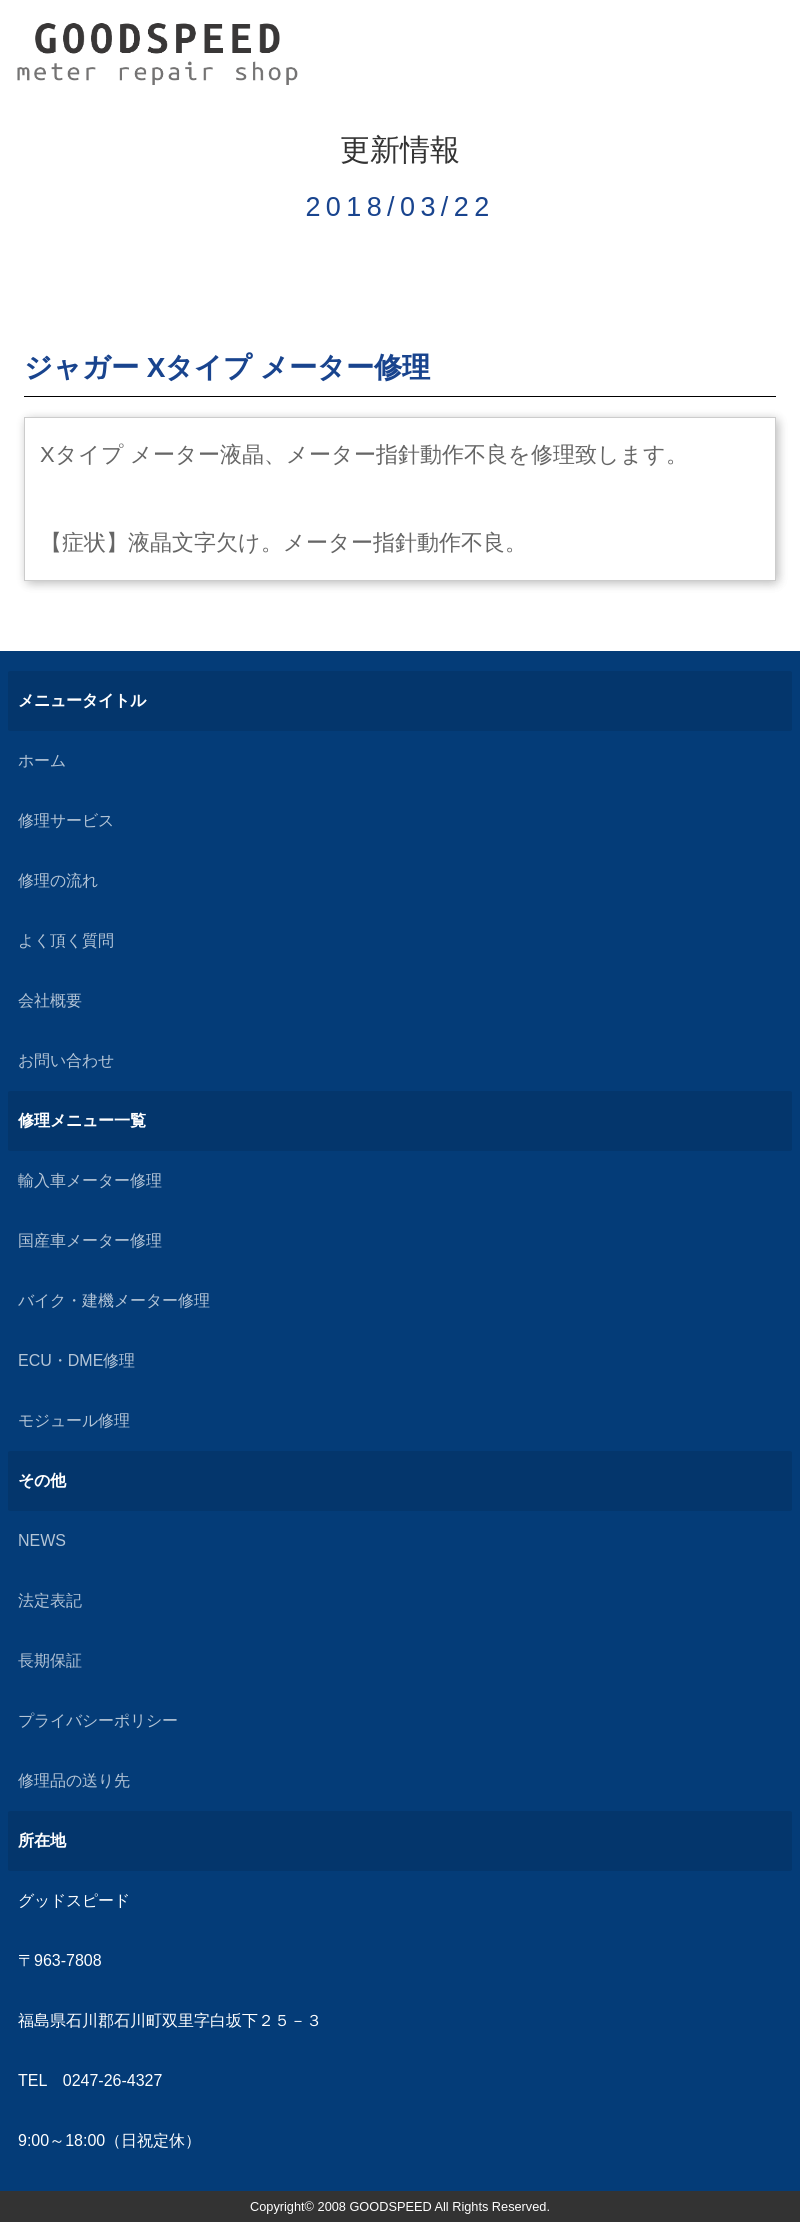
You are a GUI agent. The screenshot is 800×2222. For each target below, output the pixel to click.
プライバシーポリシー (98, 1720)
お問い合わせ (66, 1060)
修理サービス (66, 820)
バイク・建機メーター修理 (114, 1300)
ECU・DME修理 (76, 1360)
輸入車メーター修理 (90, 1180)
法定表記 (50, 1600)
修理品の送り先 (74, 1780)
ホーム (42, 760)
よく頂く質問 (66, 940)
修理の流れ (58, 880)
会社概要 (50, 1000)
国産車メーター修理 (90, 1240)
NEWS (42, 1540)
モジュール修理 (74, 1420)
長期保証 (50, 1660)
